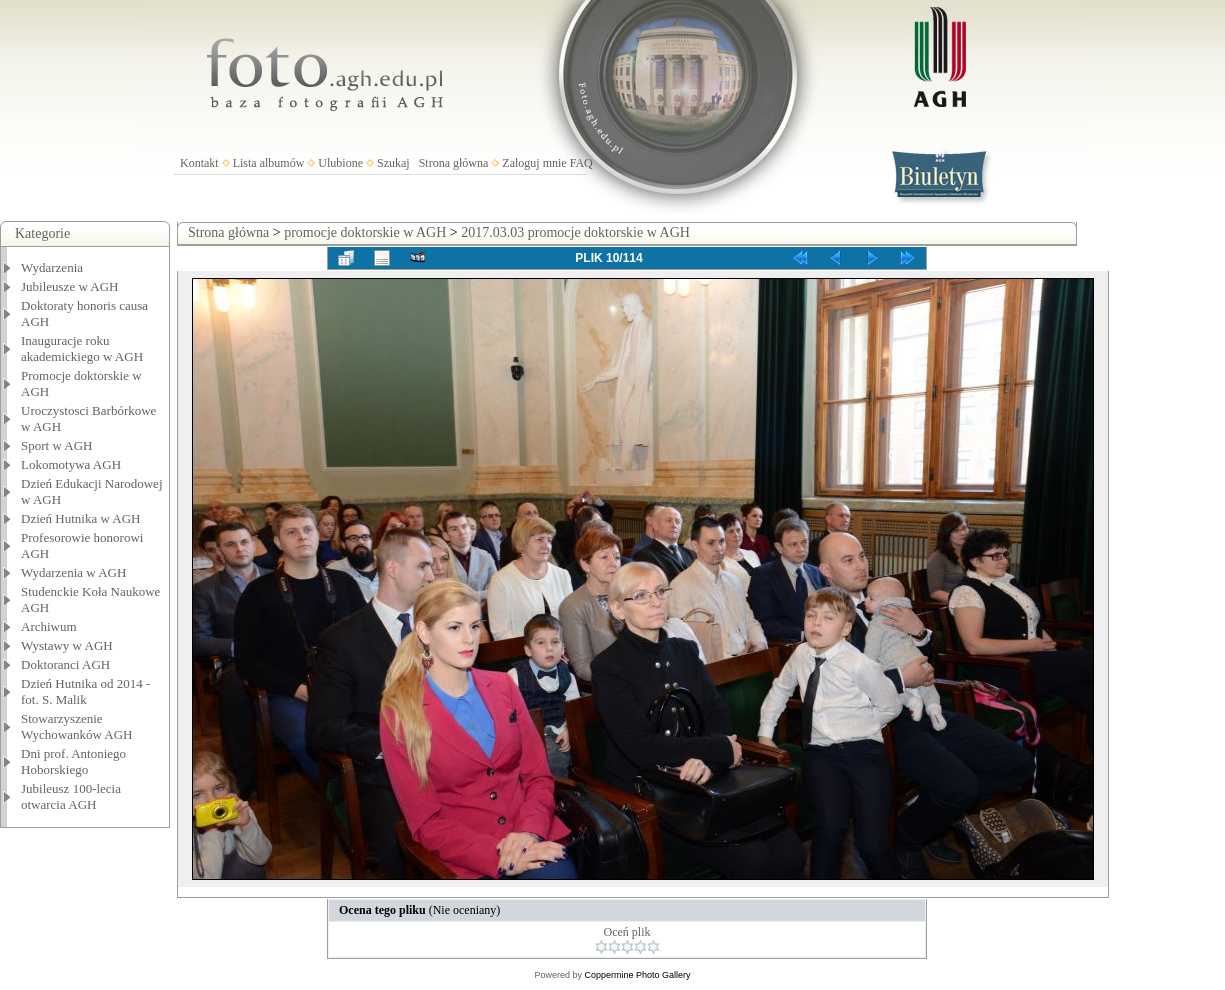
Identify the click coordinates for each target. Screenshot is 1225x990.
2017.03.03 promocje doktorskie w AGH (575, 232)
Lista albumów (269, 163)
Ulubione (340, 163)
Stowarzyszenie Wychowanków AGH (77, 726)
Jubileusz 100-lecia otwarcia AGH (71, 796)
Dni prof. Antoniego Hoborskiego (73, 761)
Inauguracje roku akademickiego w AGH (82, 348)
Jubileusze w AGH (70, 286)
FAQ (581, 163)
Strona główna (454, 163)
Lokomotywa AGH (71, 464)
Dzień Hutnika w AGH (81, 518)
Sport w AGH (57, 445)
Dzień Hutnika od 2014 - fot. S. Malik (85, 691)
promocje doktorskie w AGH (365, 232)
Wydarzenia (52, 267)
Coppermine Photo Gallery (637, 975)
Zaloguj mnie (534, 163)
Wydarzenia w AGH (73, 572)
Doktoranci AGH (65, 664)
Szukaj (393, 163)
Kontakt (199, 163)
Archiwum (49, 626)
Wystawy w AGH (67, 645)
